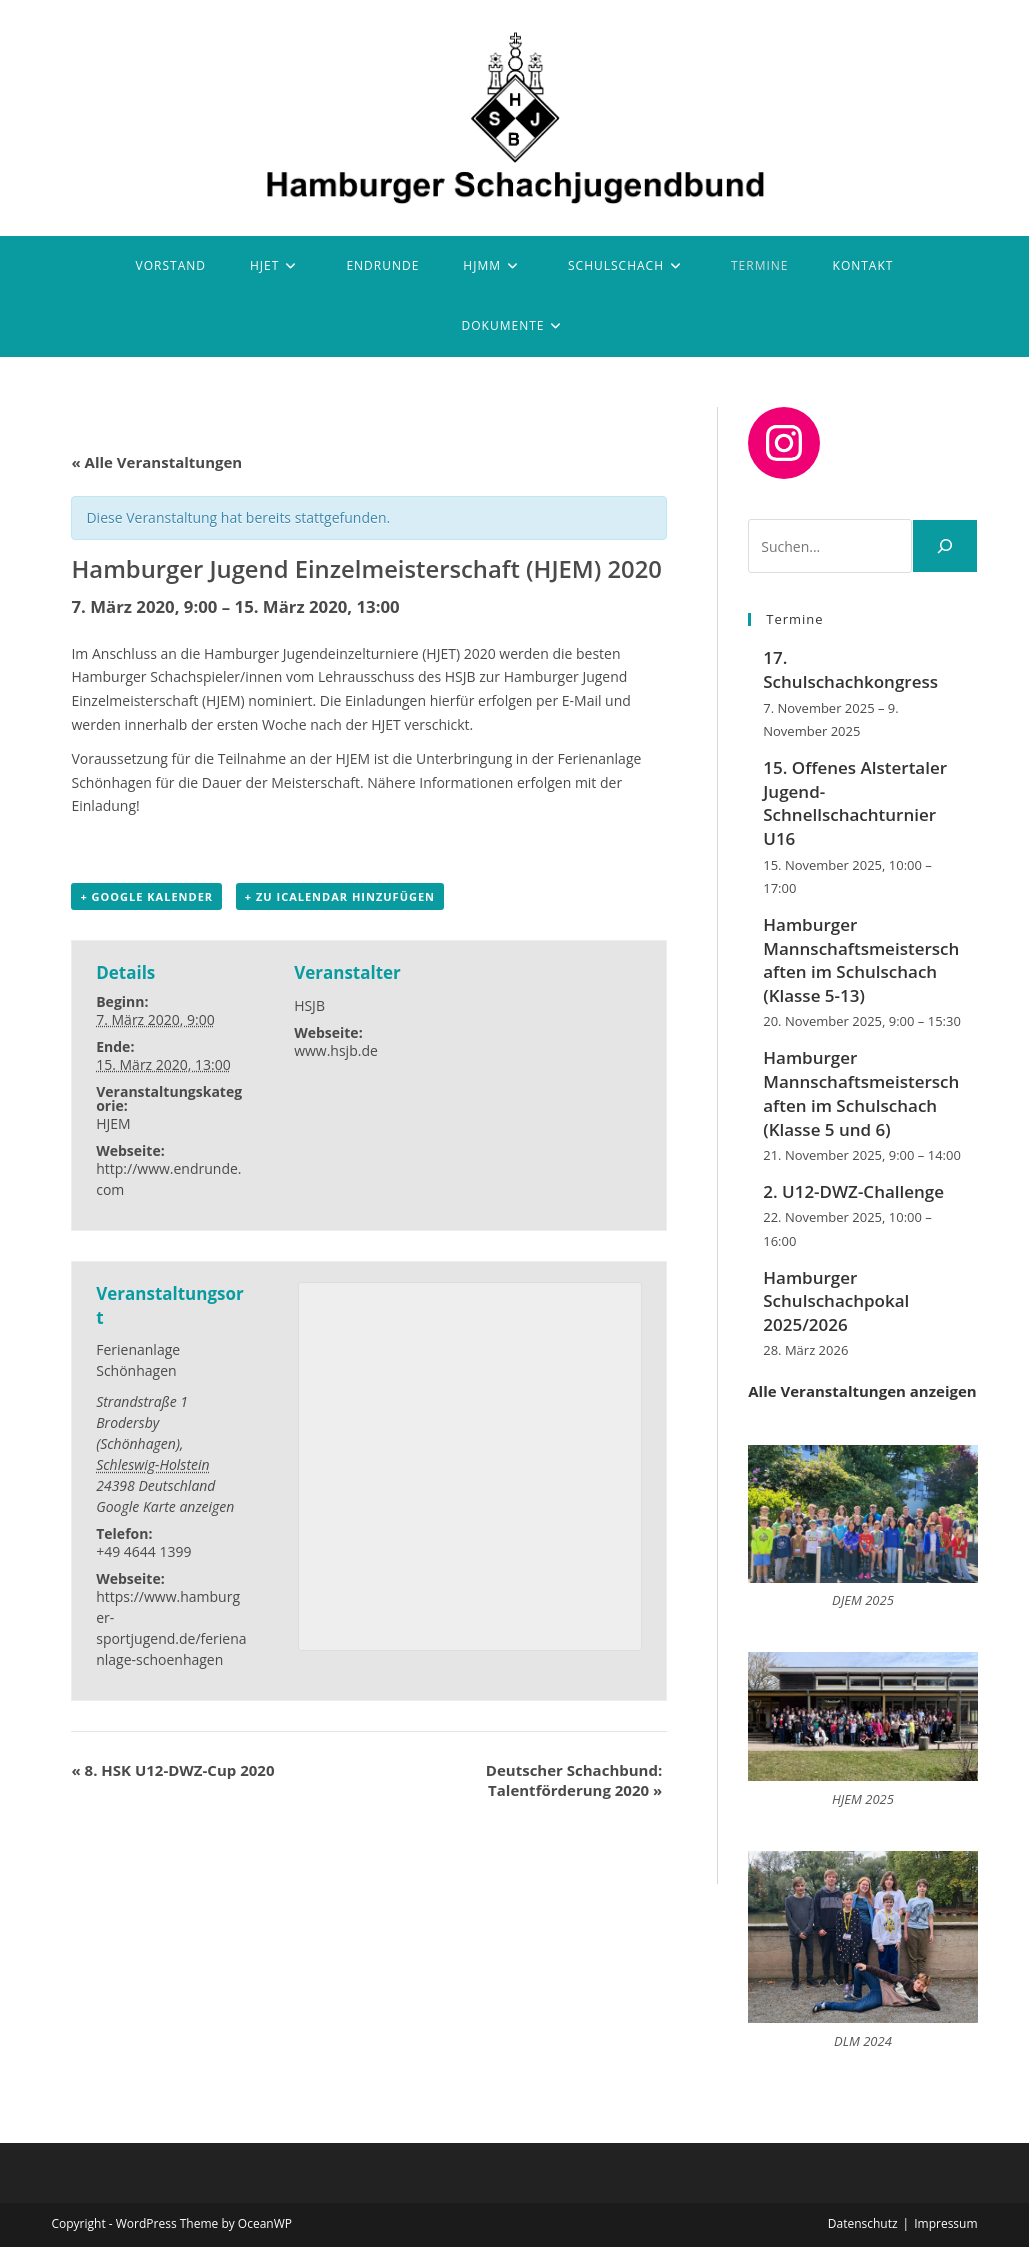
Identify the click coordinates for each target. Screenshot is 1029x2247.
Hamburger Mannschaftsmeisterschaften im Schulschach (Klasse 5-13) (861, 960)
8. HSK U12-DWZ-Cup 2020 (172, 1770)
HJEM (113, 1123)
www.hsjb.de (336, 1050)
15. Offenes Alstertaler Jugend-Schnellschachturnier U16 (855, 803)
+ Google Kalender (146, 896)
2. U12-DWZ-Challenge (853, 1191)
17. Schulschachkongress (850, 669)
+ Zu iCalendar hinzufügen (340, 896)
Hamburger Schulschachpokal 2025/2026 (836, 1301)
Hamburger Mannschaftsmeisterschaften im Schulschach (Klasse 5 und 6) (861, 1093)
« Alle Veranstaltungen (156, 462)
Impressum (945, 2223)
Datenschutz (863, 2223)
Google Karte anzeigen (165, 1506)
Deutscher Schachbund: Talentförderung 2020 (574, 1780)
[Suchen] (945, 546)
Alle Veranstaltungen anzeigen (862, 1391)
